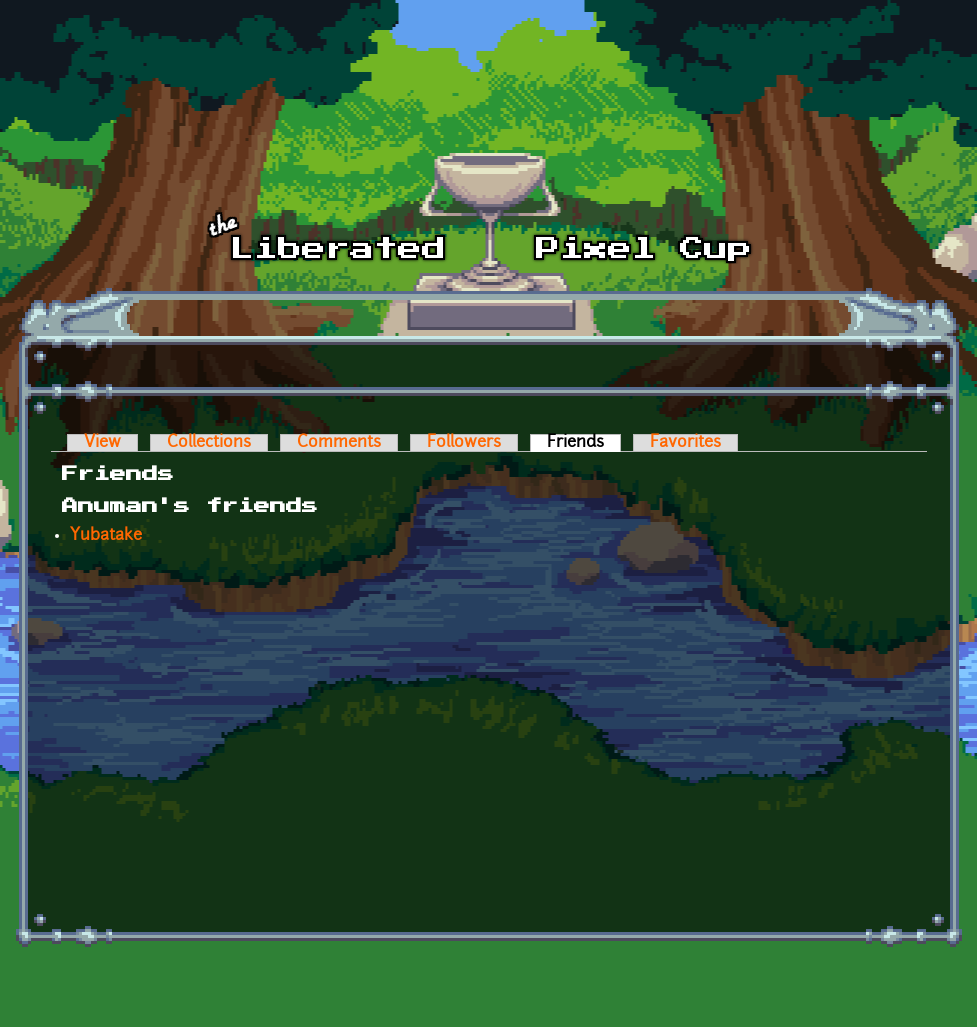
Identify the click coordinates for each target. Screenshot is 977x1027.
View (102, 443)
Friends (584, 443)
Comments (339, 443)
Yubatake (106, 536)
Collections (209, 443)
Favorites (685, 443)
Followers (464, 443)
